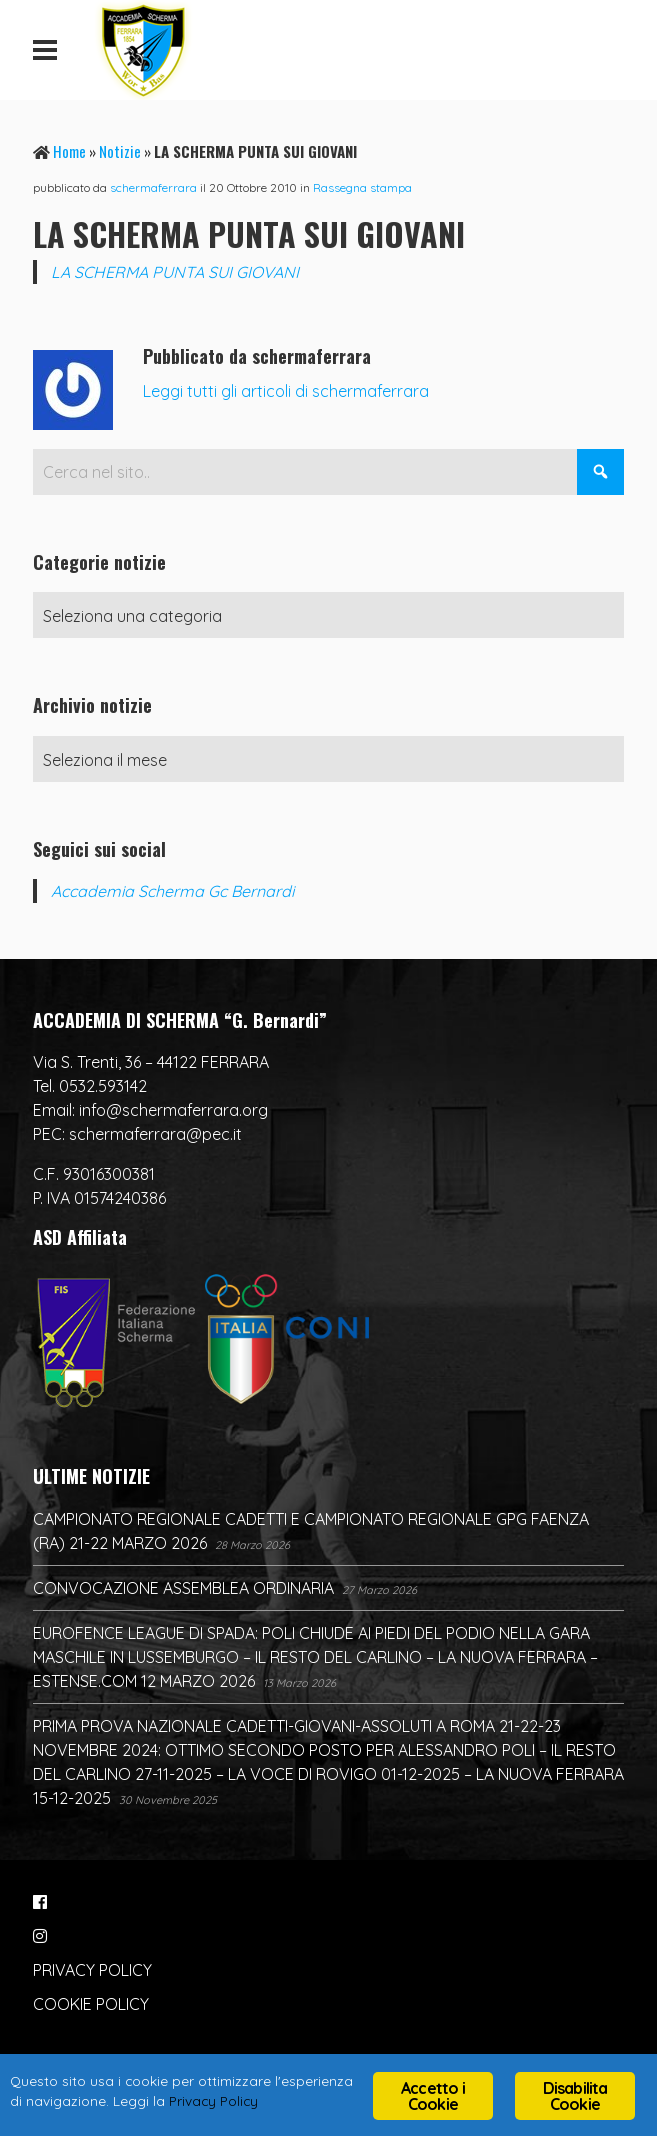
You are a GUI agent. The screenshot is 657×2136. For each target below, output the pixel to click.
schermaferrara (153, 187)
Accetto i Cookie (433, 2096)
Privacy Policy (213, 2100)
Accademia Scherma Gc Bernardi (172, 891)
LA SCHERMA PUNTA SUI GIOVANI (175, 272)
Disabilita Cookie (575, 2096)
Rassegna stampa (362, 187)
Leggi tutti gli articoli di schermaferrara (286, 391)
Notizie (120, 151)
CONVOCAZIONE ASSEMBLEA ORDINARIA (183, 1588)
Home (69, 151)
